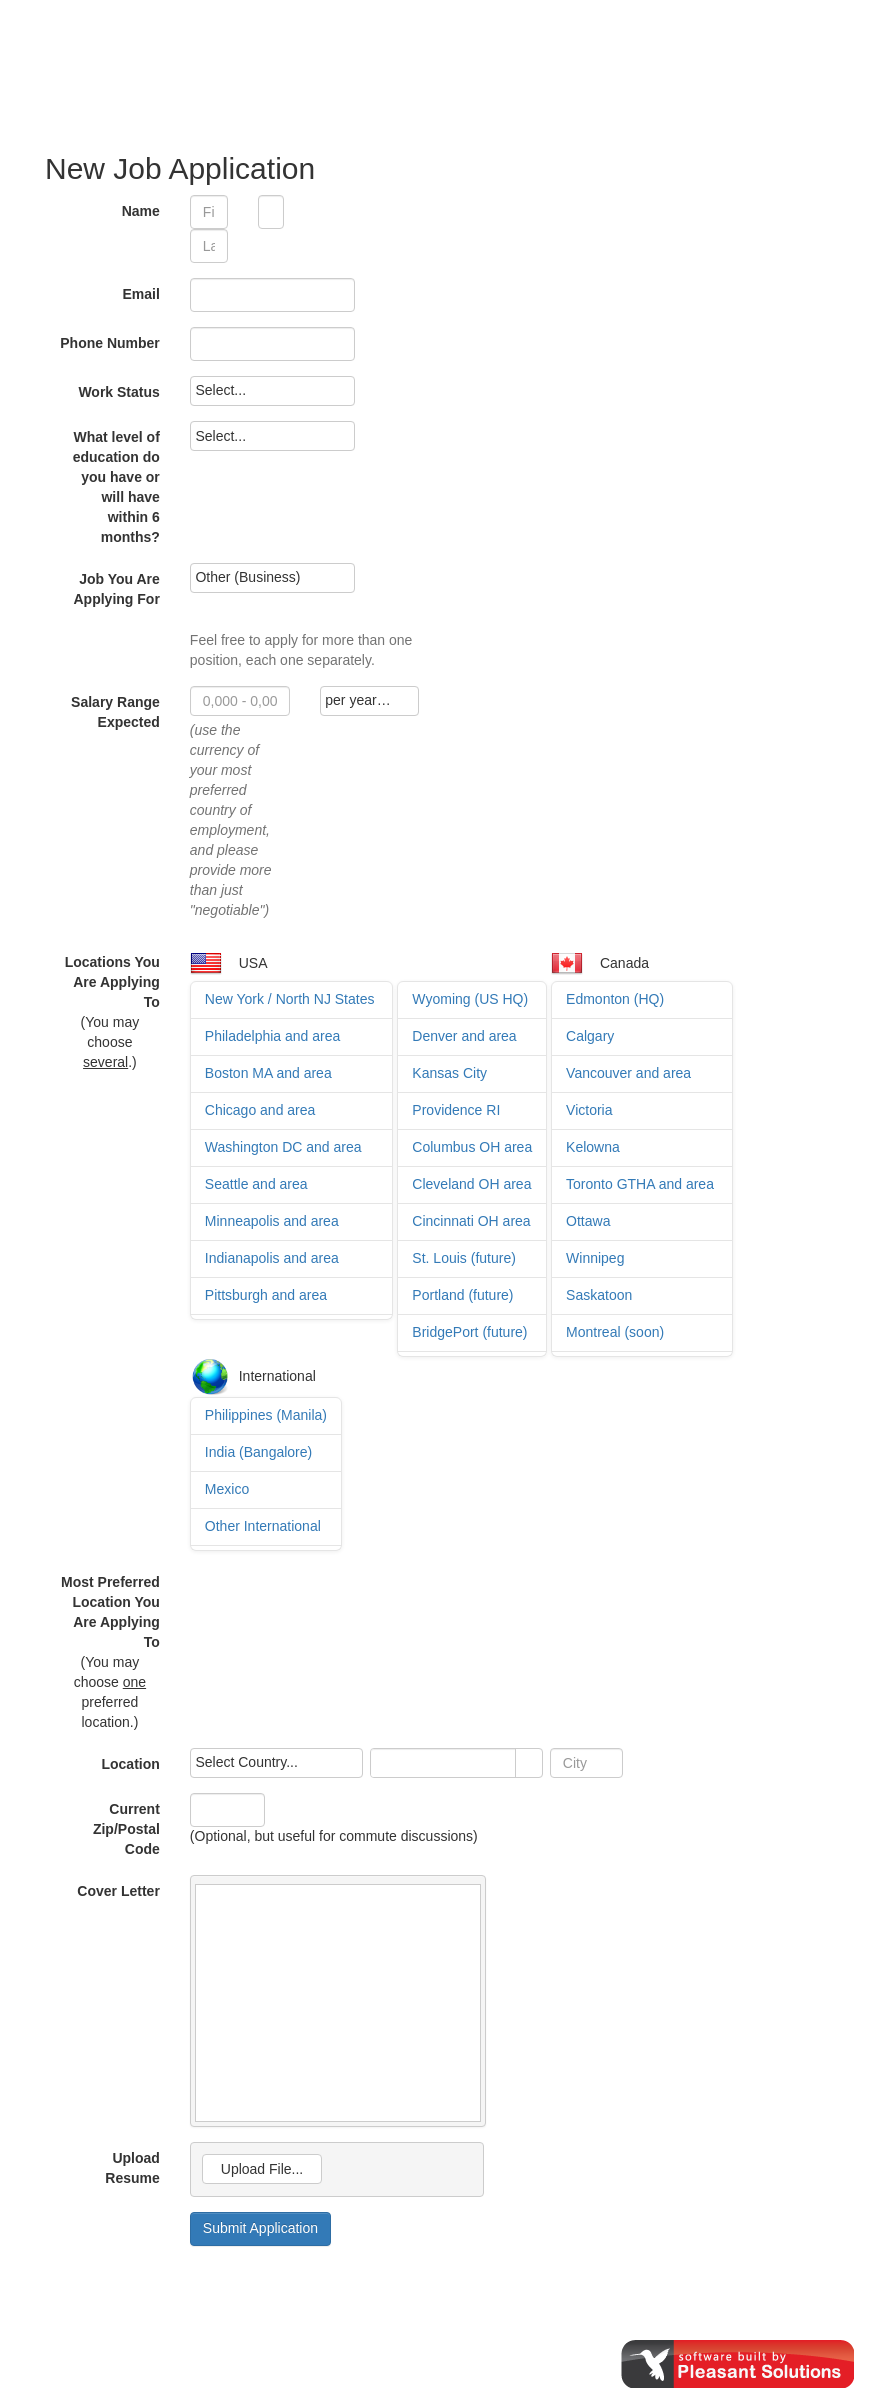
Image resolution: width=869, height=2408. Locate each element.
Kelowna (593, 1147)
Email (140, 294)
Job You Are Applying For (117, 589)
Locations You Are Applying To (112, 982)
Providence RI (456, 1110)
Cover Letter (118, 1891)
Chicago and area (260, 1110)
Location (130, 1764)
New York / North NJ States (290, 999)
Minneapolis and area (272, 1221)
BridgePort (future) (469, 1332)
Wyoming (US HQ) (470, 999)
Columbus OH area (472, 1147)
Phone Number (110, 343)
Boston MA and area (268, 1073)
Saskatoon (599, 1295)
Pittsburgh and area (266, 1295)
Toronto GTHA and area (640, 1184)
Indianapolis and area (272, 1258)
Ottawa (588, 1221)
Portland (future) (462, 1295)
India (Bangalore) (258, 1452)
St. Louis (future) (464, 1258)
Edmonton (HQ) (615, 999)
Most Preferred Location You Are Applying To (110, 1612)
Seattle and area (256, 1184)
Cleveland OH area (471, 1184)
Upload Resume (132, 2168)
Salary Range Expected (115, 712)
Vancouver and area (628, 1073)
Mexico (227, 1489)
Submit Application (260, 2228)
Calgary (590, 1036)
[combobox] (443, 1763)
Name (141, 211)
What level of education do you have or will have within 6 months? (116, 487)
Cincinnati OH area (471, 1221)
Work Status (118, 392)
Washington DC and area (283, 1147)
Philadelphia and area (272, 1036)
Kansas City (449, 1073)
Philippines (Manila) (266, 1415)
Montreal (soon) (615, 1332)
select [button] (529, 1764)
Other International (263, 1526)
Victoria (589, 1110)
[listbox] (272, 391)
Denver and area (464, 1036)
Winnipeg (595, 1258)
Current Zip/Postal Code (126, 1829)
